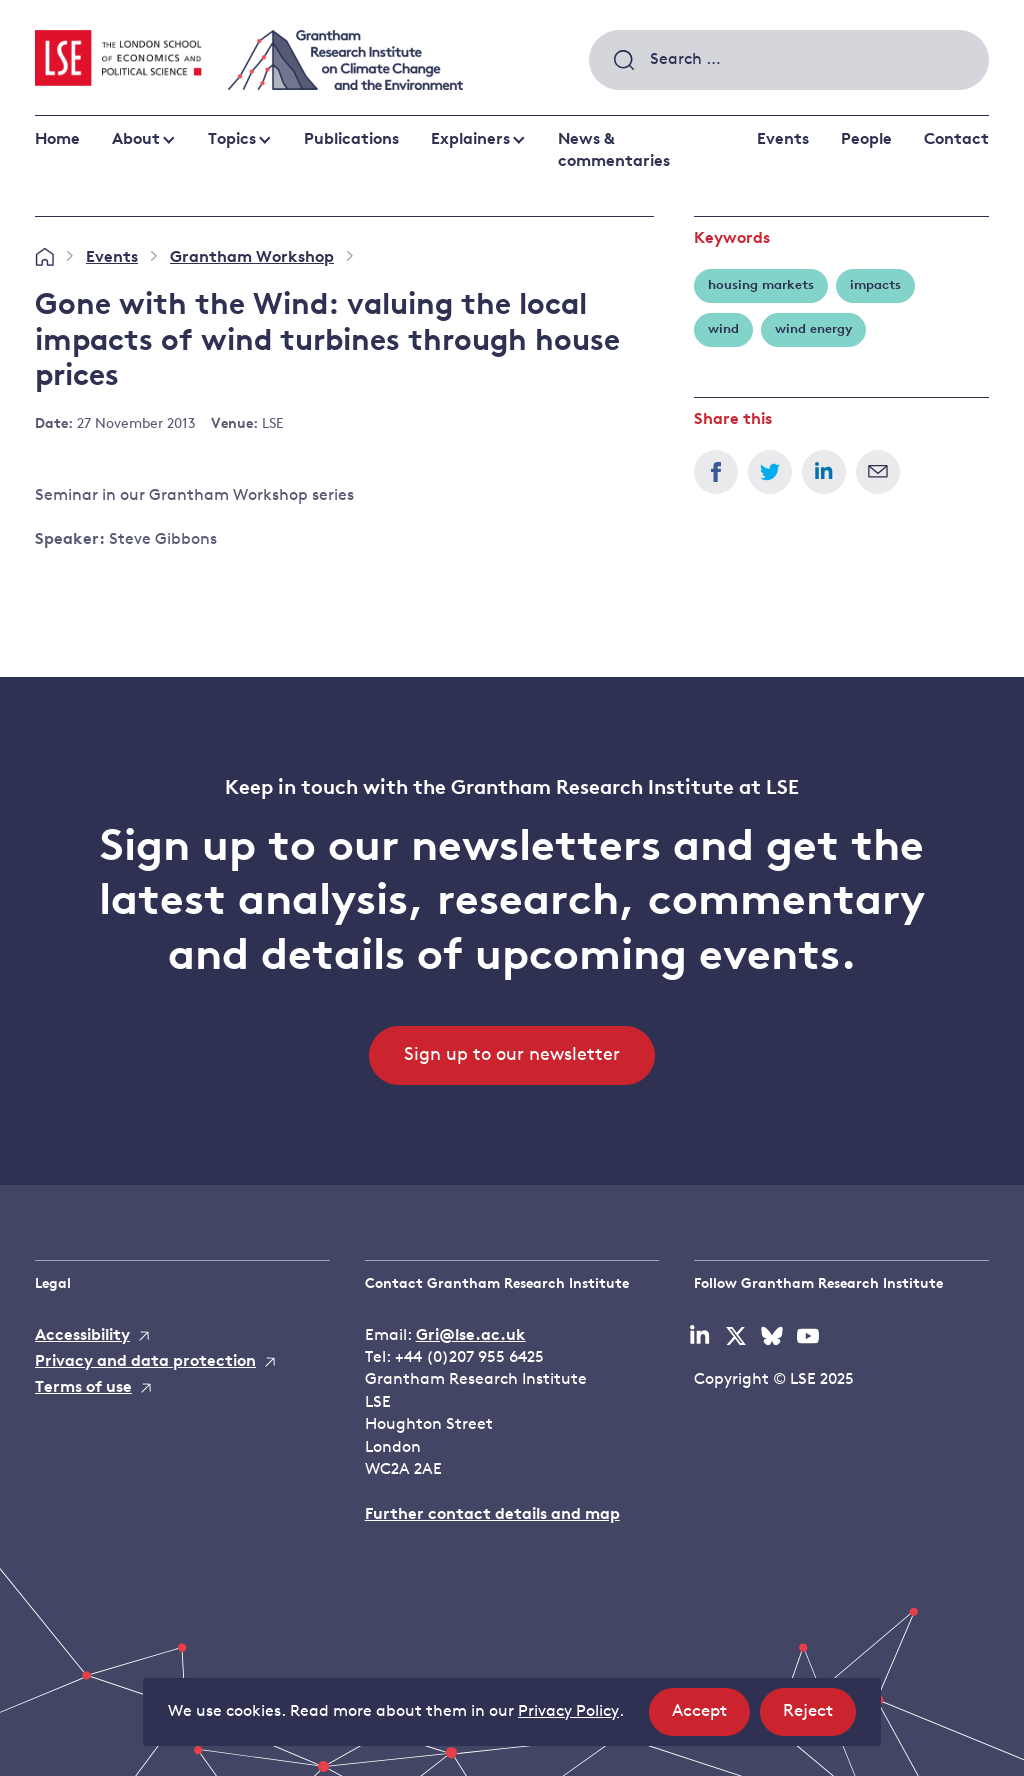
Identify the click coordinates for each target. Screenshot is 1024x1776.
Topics (232, 140)
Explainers (470, 140)
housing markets (761, 285)
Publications (351, 140)
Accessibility (82, 1336)
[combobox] (789, 60)
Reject (819, 1717)
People (866, 140)
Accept (711, 1717)
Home (57, 140)
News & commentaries (614, 151)
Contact (956, 140)
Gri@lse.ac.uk (471, 1336)
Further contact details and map (492, 1515)
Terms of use (83, 1388)
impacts (875, 285)
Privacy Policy (568, 1712)
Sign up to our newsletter (512, 1055)
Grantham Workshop (252, 258)
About (136, 140)
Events (783, 140)
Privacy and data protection (145, 1362)
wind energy (813, 329)
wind (723, 329)
